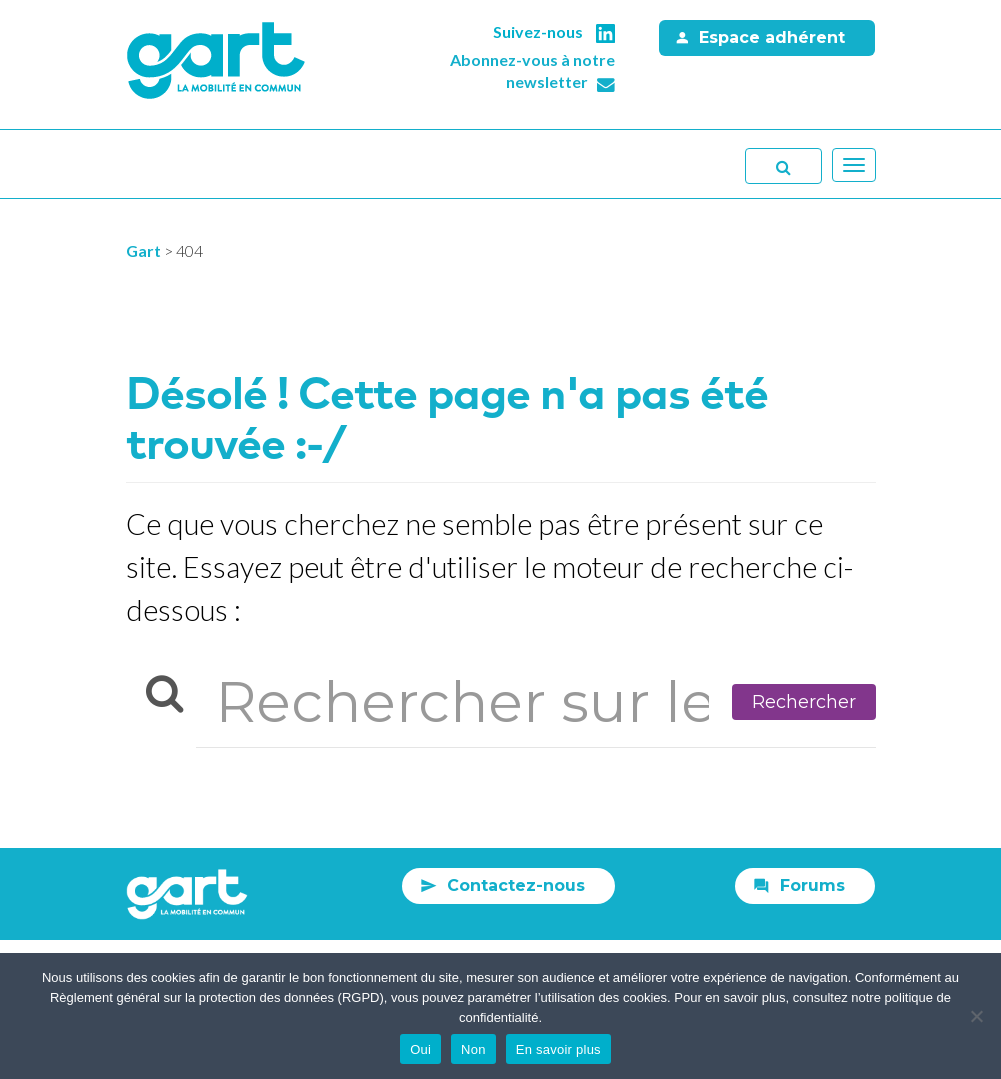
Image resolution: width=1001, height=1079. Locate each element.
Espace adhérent (772, 37)
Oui (420, 1049)
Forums (812, 885)
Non (473, 1049)
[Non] (976, 1016)
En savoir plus (558, 1049)
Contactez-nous (516, 885)
